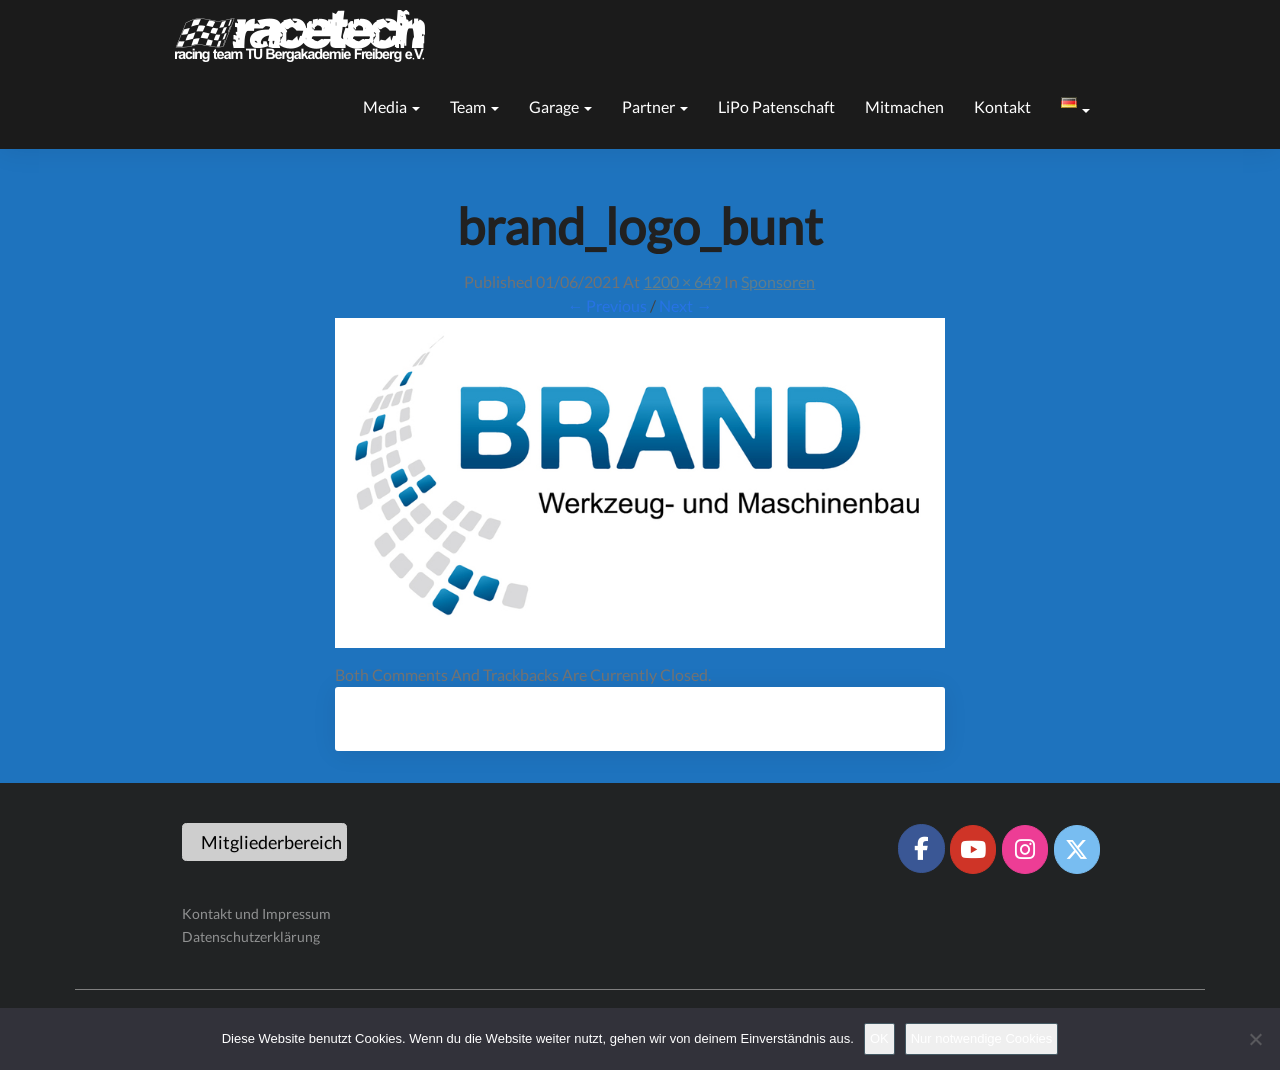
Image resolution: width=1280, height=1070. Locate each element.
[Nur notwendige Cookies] (1255, 1039)
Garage (560, 106)
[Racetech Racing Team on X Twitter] (1077, 849)
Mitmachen (904, 106)
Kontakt (1002, 106)
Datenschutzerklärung (251, 936)
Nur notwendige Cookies (982, 1038)
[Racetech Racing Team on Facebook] (921, 848)
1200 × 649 (682, 281)
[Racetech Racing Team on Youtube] (973, 849)
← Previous (607, 305)
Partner (655, 106)
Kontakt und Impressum (256, 913)
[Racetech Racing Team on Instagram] (1025, 849)
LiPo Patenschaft (776, 106)
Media (391, 106)
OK (879, 1038)
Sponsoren (778, 281)
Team (474, 106)
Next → (685, 305)
